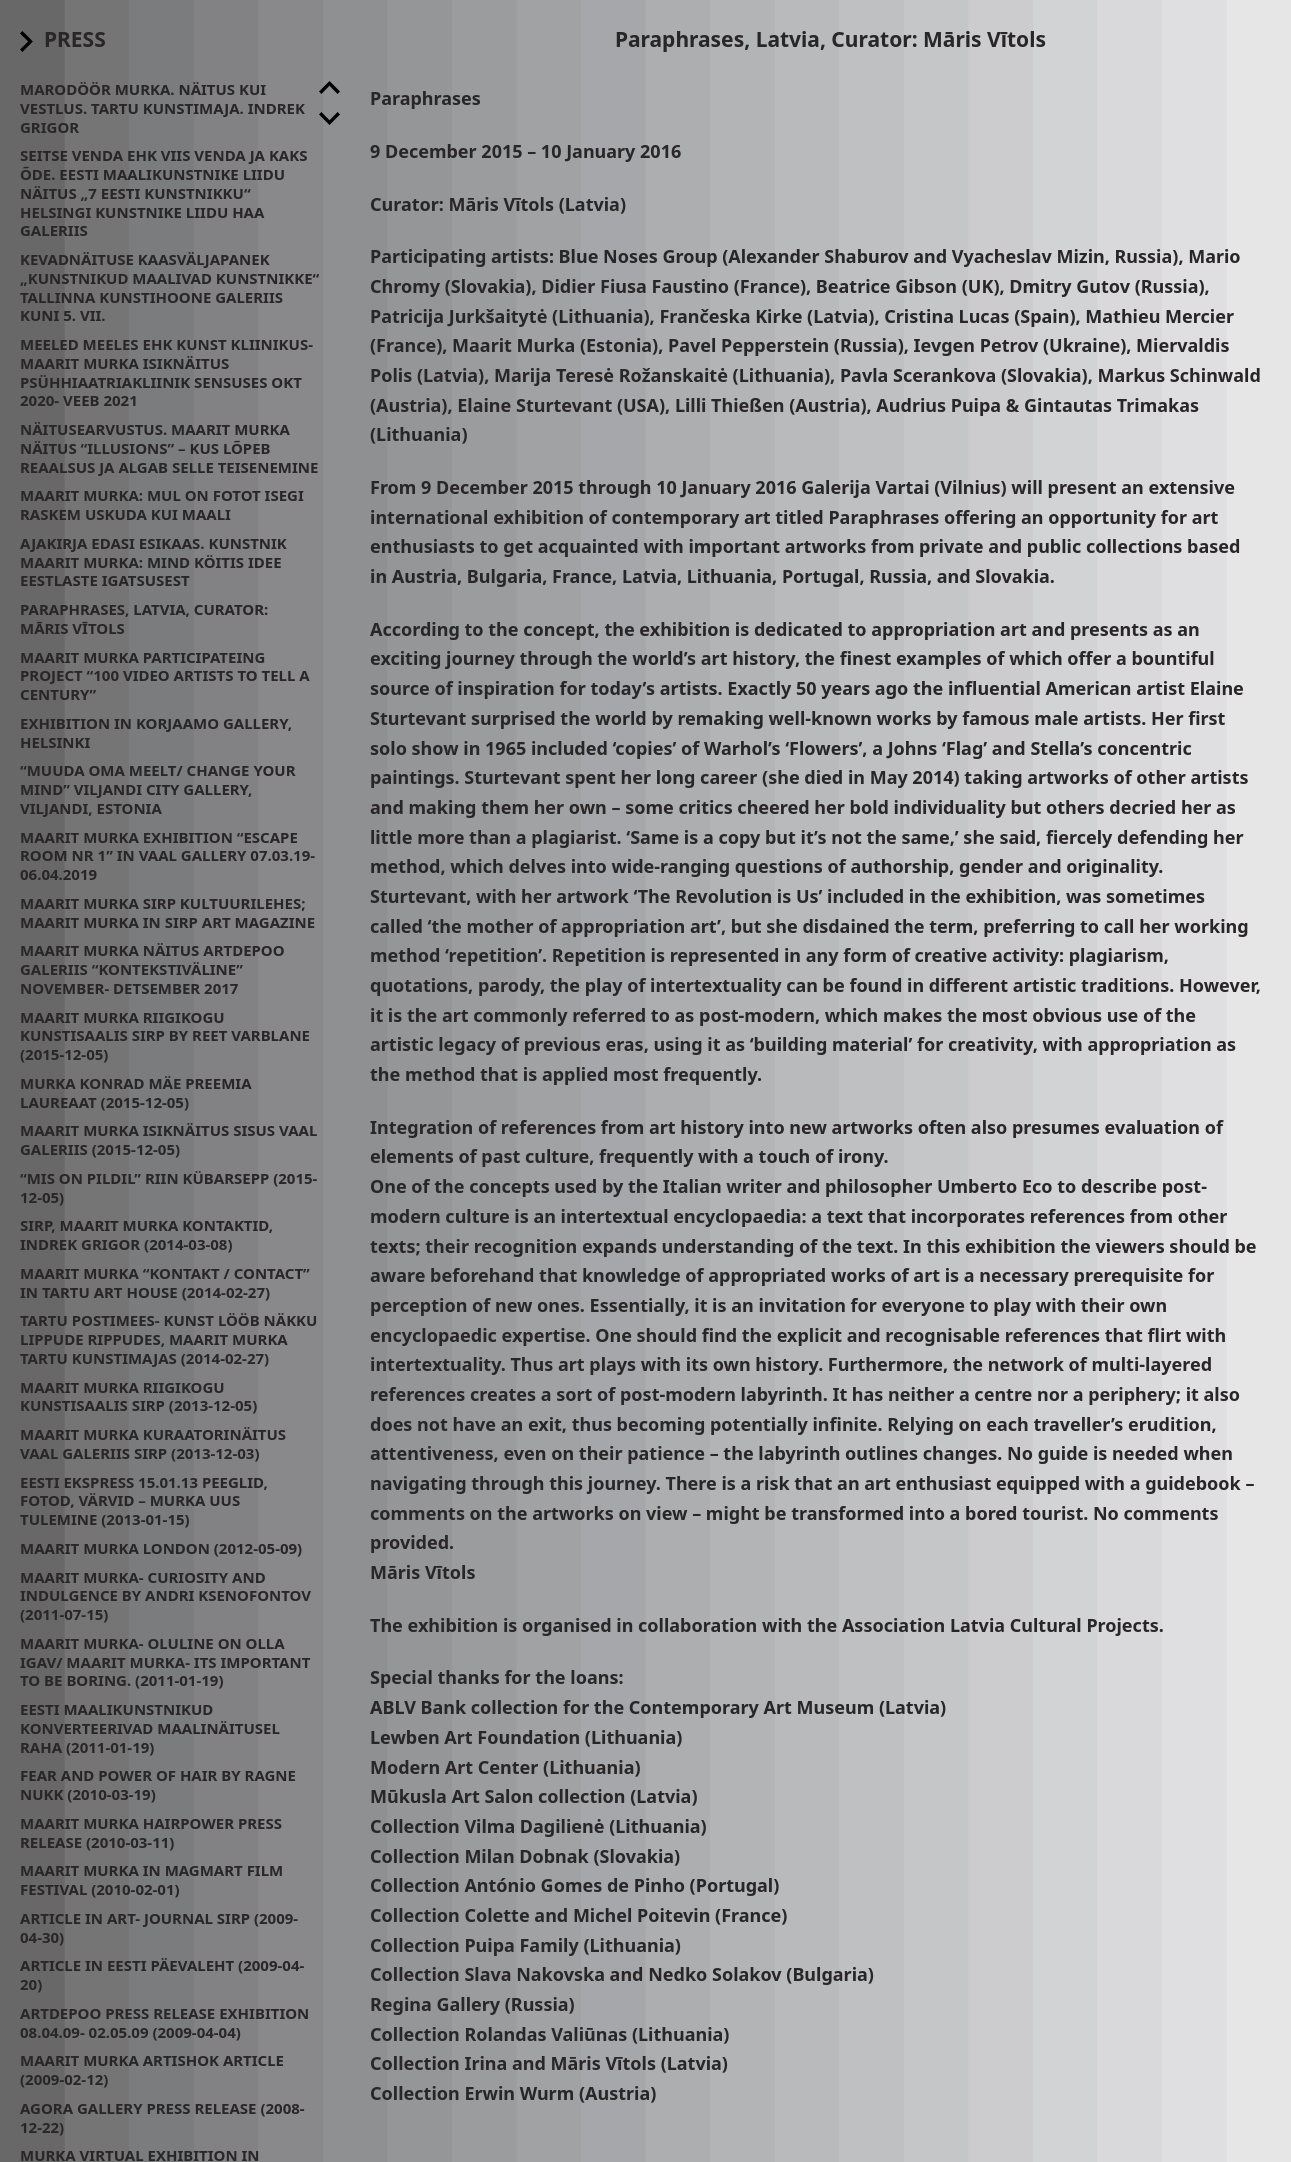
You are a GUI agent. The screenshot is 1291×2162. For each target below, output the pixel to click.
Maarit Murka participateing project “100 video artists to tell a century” (165, 676)
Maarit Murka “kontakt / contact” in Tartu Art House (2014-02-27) (165, 1282)
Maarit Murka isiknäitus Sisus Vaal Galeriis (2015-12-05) (168, 1139)
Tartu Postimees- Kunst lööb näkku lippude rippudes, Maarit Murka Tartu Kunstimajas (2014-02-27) (168, 1339)
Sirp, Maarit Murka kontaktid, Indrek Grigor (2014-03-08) (146, 1234)
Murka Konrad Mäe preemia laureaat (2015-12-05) (136, 1092)
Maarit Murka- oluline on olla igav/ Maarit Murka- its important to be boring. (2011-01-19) (165, 1662)
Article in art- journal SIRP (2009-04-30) (159, 1927)
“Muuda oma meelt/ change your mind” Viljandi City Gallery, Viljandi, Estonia (158, 789)
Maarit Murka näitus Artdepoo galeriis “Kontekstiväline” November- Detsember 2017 (152, 969)
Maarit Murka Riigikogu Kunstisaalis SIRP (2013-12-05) (138, 1396)
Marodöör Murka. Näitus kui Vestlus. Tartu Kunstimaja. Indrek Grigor (162, 108)
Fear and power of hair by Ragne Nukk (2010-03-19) (158, 1784)
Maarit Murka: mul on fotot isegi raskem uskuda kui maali (162, 504)
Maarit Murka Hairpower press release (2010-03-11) (151, 1832)
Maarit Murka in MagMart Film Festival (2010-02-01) (151, 1879)
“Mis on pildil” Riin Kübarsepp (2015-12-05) (168, 1187)
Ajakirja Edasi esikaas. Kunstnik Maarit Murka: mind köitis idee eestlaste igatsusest (153, 562)
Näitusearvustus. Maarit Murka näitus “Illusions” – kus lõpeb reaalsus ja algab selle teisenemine (169, 448)
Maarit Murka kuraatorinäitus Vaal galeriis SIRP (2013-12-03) (153, 1443)
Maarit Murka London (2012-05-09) (161, 1548)
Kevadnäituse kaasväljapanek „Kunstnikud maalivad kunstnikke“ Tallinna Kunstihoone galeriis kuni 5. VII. (169, 287)
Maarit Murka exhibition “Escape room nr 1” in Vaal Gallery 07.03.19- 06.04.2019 (167, 856)
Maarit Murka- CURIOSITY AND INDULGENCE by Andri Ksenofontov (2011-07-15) (165, 1596)
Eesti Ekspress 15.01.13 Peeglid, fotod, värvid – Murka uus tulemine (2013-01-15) (144, 1501)
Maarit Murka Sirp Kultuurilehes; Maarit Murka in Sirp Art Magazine (167, 912)
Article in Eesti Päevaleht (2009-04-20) (162, 1974)
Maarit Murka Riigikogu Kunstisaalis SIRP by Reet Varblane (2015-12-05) (165, 1036)
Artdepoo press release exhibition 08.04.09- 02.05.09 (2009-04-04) (164, 2022)
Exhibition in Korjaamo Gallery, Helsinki (156, 732)
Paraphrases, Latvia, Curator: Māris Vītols (144, 618)
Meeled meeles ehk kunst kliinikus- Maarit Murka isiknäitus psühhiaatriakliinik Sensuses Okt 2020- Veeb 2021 (166, 372)
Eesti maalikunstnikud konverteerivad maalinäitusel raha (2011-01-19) (150, 1728)
